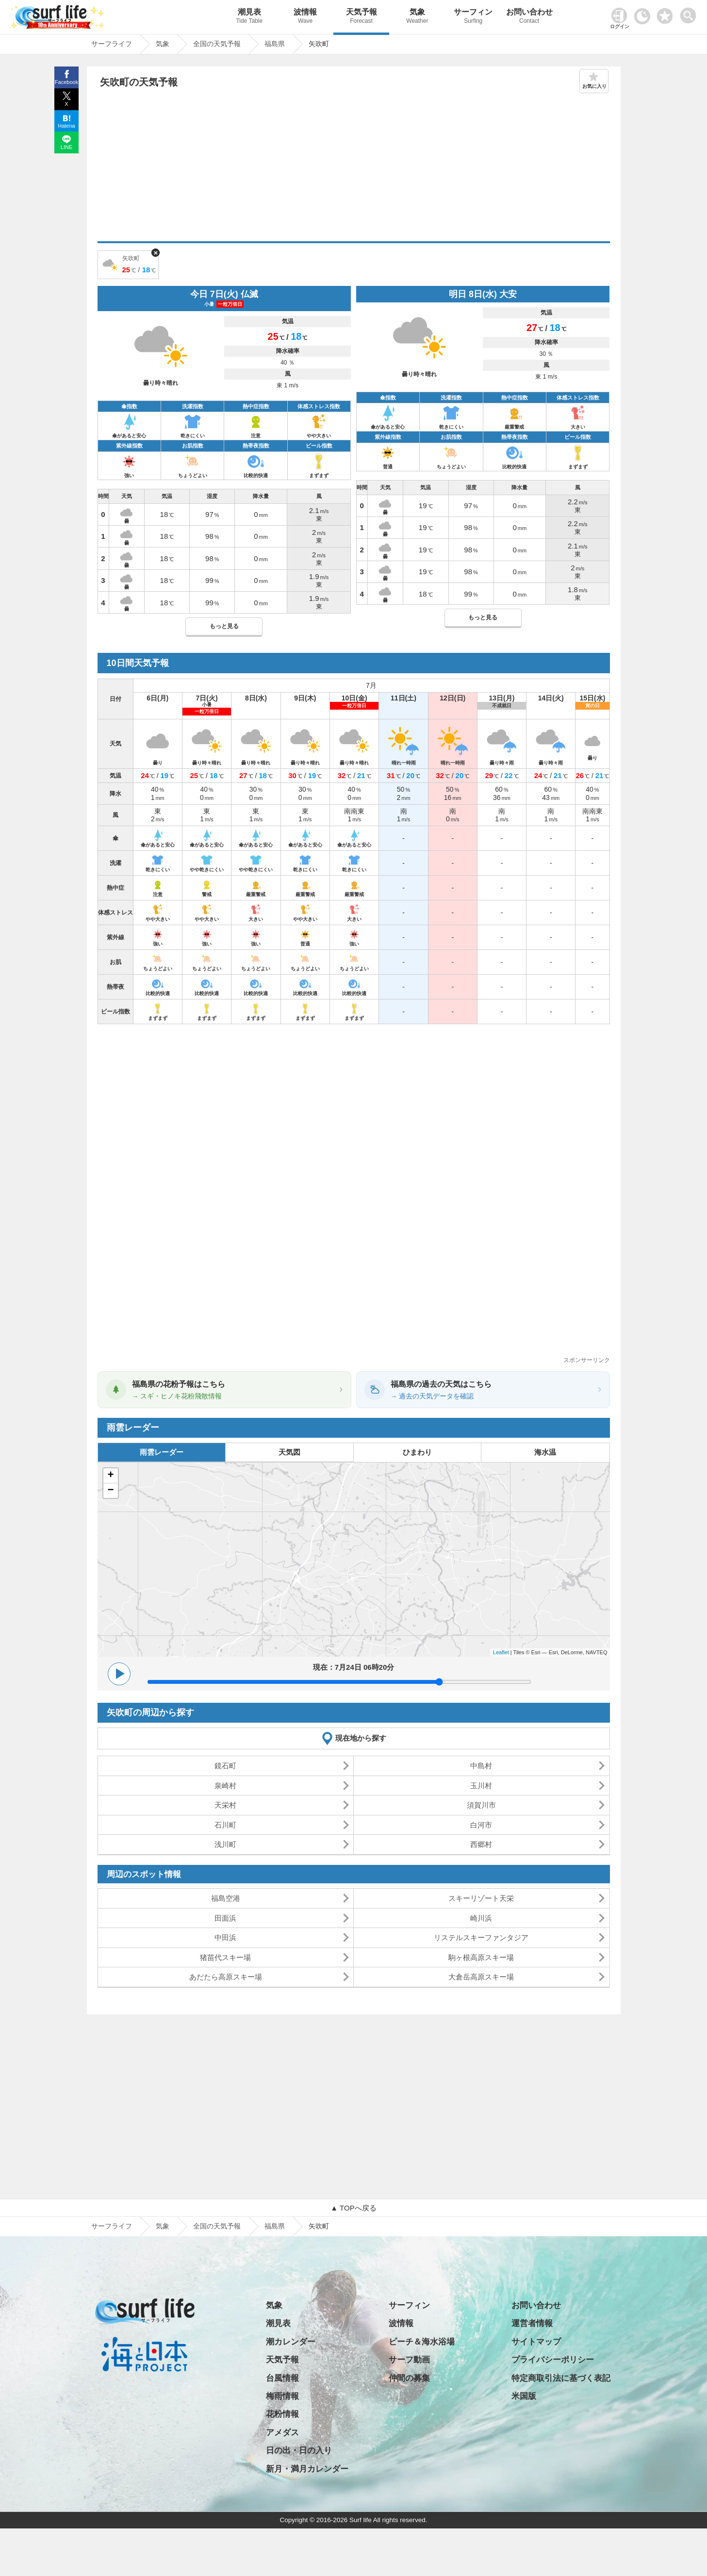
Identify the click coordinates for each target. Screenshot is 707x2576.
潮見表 (249, 17)
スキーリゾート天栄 (481, 1898)
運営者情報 (532, 2323)
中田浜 (225, 1937)
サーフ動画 (409, 2359)
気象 (417, 17)
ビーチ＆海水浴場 (422, 2341)
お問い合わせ (529, 17)
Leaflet (501, 1652)
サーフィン (473, 17)
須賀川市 (481, 1805)
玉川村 (481, 1785)
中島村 (481, 1766)
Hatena (66, 126)
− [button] (110, 1490)
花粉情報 (282, 2414)
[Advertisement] (354, 168)
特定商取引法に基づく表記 (560, 2378)
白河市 (481, 1825)
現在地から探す (360, 1738)
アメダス (282, 2432)
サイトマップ (536, 2341)
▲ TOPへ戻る (353, 2208)
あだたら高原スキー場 (225, 1977)
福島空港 (225, 1898)
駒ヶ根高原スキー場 (481, 1957)
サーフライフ (111, 2226)
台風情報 (282, 2378)
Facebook (66, 82)
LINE (66, 147)
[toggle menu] (690, 13)
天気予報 (361, 17)
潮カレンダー (290, 2341)
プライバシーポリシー (552, 2359)
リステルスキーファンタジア (481, 1937)
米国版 (523, 2396)
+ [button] (110, 1475)
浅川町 (225, 1844)
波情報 (305, 17)
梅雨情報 (282, 2396)
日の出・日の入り (299, 2450)
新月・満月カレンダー (307, 2469)
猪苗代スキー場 (225, 1957)
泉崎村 (225, 1785)
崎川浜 (481, 1918)
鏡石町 (225, 1766)
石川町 (225, 1825)
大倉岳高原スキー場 (481, 1977)
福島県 (274, 2226)
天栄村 (225, 1805)
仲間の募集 (409, 2378)
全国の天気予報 (217, 2226)
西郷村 (481, 1844)
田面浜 (225, 1918)
